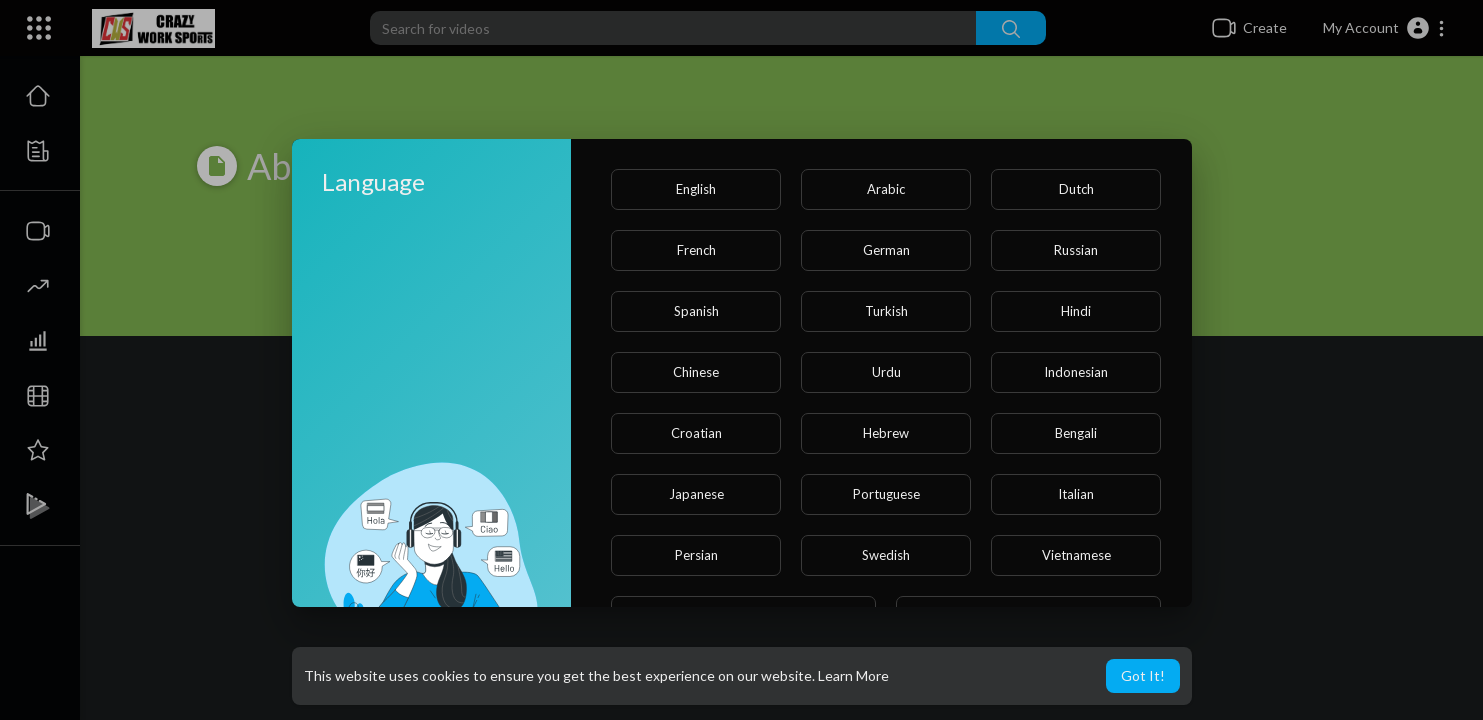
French (696, 250)
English (696, 189)
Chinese (696, 372)
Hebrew (886, 433)
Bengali (1076, 433)
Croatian (696, 433)
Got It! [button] (1143, 675)
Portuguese (886, 494)
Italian (1076, 494)
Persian (696, 555)
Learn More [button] (853, 675)
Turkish (886, 311)
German (886, 250)
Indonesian (1076, 372)
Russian (1076, 250)
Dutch (1076, 189)
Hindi (1076, 311)
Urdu (886, 372)
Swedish (886, 555)
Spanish (696, 311)
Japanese (696, 494)
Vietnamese (1076, 555)
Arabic (886, 189)
